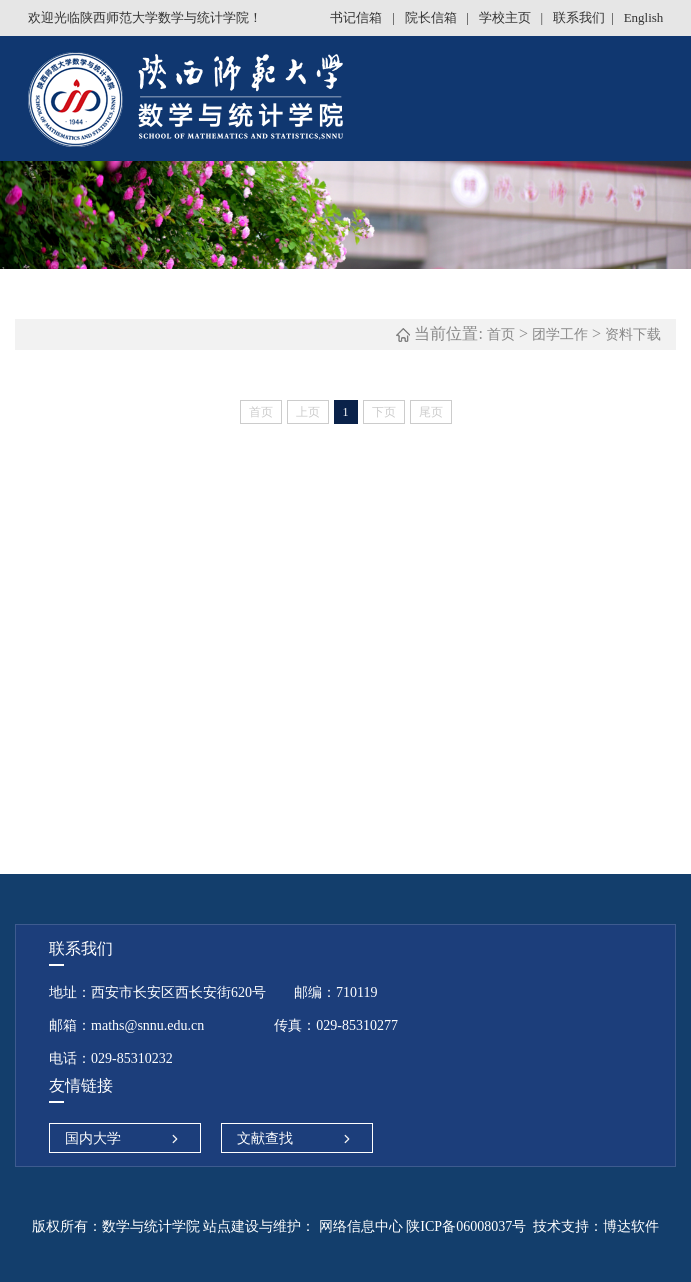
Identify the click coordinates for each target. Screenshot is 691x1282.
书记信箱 (357, 17)
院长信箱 (432, 17)
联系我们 (579, 17)
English (644, 17)
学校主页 (506, 17)
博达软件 (631, 1226)
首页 (501, 334)
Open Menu (666, 99)
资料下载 (633, 334)
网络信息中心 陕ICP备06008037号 (420, 1226)
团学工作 (560, 334)
